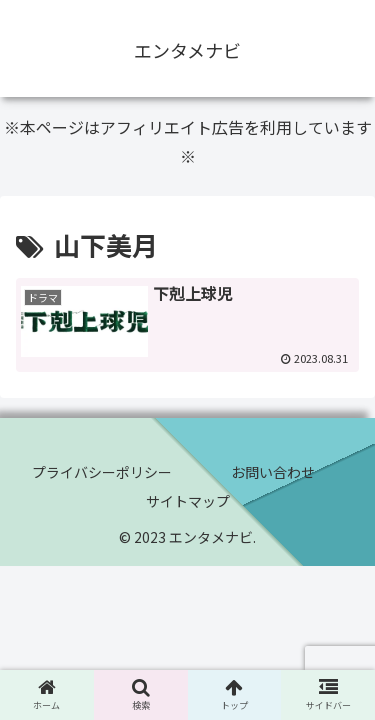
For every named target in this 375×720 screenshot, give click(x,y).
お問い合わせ (273, 472)
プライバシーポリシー (102, 472)
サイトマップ (188, 501)
